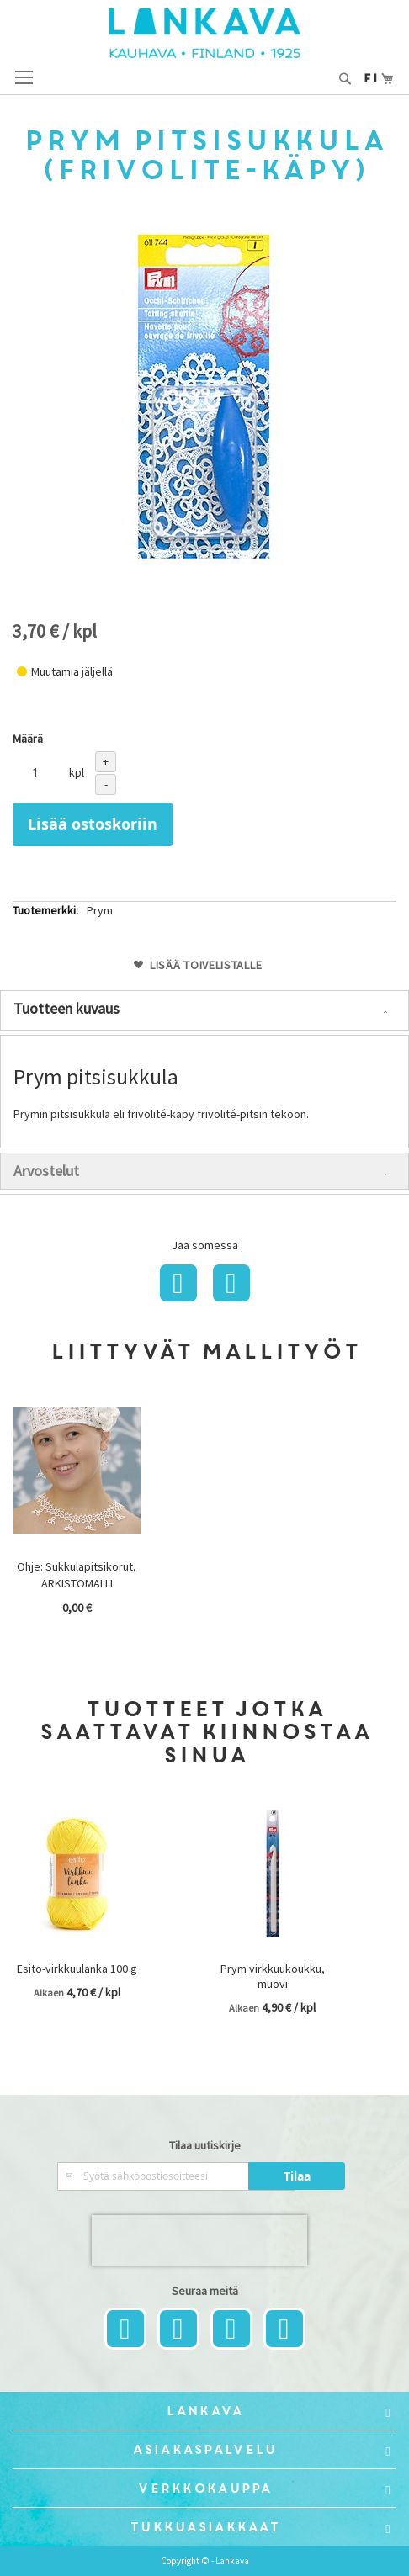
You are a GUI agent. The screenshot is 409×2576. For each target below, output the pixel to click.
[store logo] (204, 33)
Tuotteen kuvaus (66, 1008)
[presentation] (199, 2240)
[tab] (204, 1010)
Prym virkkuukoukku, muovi (272, 1976)
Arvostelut (46, 1170)
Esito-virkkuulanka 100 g (77, 1968)
